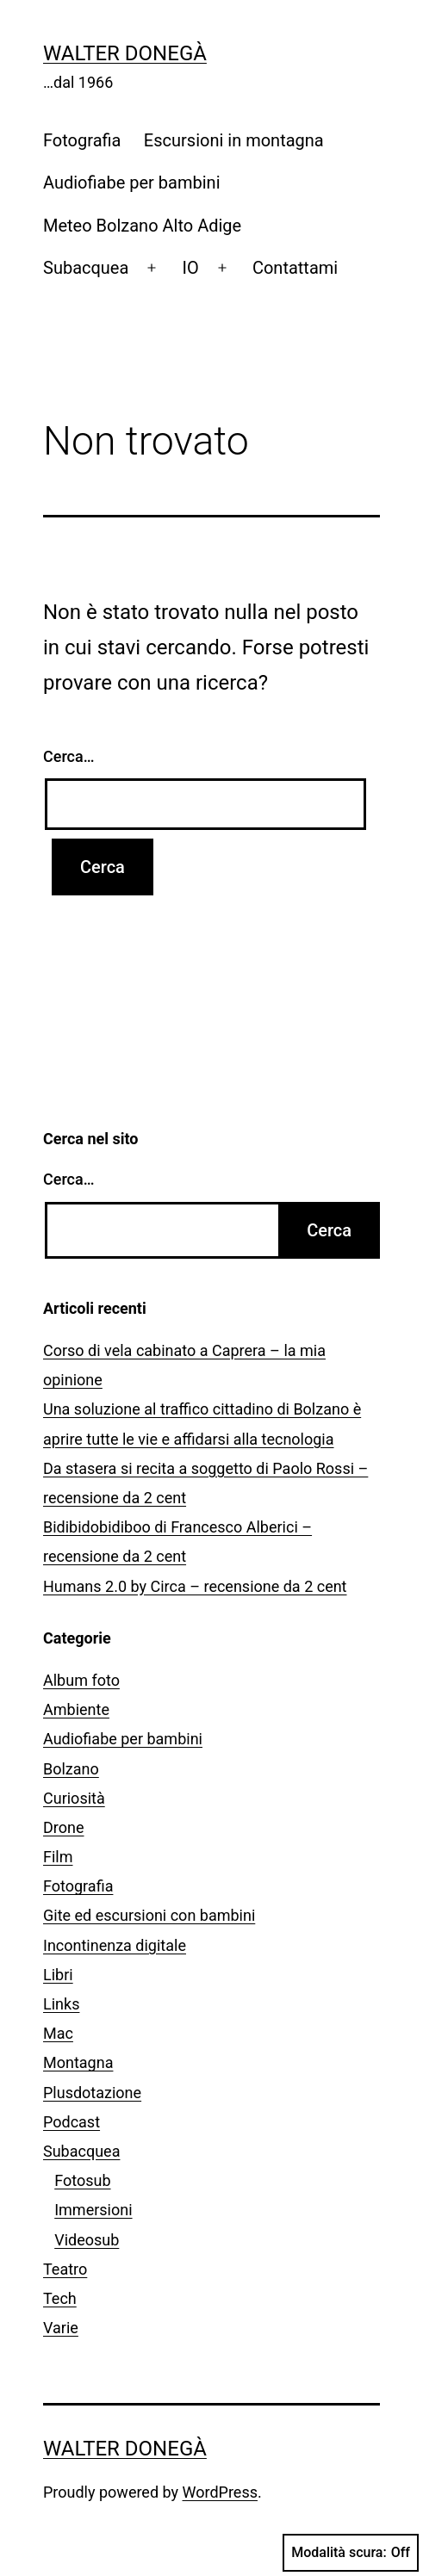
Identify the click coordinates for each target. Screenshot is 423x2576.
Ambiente (76, 1709)
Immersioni (93, 2210)
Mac (58, 2033)
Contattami (295, 267)
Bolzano (71, 1769)
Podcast (71, 2122)
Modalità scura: (350, 2552)
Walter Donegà (125, 53)
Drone (63, 1827)
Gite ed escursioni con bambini (149, 1915)
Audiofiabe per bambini (132, 182)
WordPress (220, 2492)
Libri (58, 1975)
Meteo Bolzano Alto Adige (142, 225)
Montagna (78, 2062)
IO (191, 267)
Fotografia (82, 140)
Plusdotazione (92, 2093)
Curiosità (74, 1798)
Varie (60, 2328)
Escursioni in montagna (234, 140)
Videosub (86, 2240)
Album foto (81, 1680)
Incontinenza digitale (114, 1945)
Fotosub (82, 2180)
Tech (60, 2298)
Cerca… (68, 756)
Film (58, 1857)
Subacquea (85, 267)
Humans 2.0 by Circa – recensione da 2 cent (195, 1586)
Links (61, 2004)
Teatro (65, 2269)
